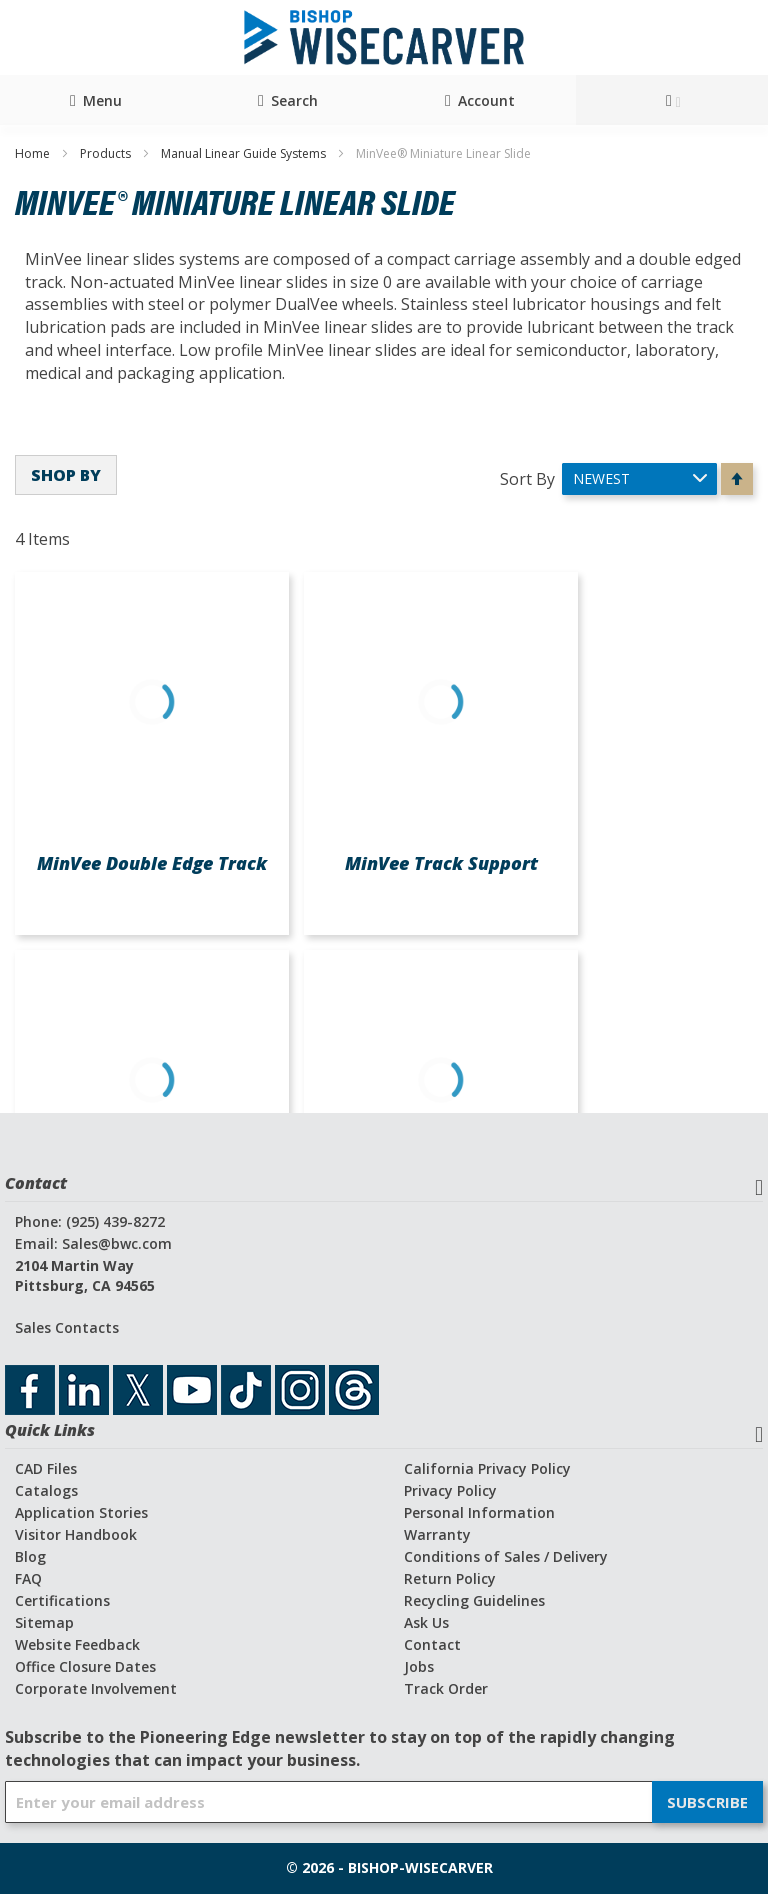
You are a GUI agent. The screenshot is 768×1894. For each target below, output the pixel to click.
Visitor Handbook (76, 1534)
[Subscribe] (707, 1802)
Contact (432, 1644)
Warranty (437, 1534)
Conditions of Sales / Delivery (506, 1556)
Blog (30, 1556)
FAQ (28, 1578)
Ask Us (426, 1622)
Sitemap (44, 1622)
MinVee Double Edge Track (152, 863)
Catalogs (46, 1490)
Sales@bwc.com (117, 1243)
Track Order (446, 1688)
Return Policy (450, 1578)
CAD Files (46, 1468)
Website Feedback (77, 1644)
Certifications (62, 1600)
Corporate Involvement (96, 1688)
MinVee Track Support (441, 863)
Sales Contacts (67, 1327)
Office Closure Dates (85, 1666)
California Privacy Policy (487, 1468)
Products (107, 153)
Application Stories (81, 1512)
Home (34, 153)
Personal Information (479, 1512)
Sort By (527, 478)
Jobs (419, 1666)
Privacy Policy (450, 1490)
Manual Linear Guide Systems (245, 153)
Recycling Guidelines (474, 1600)
